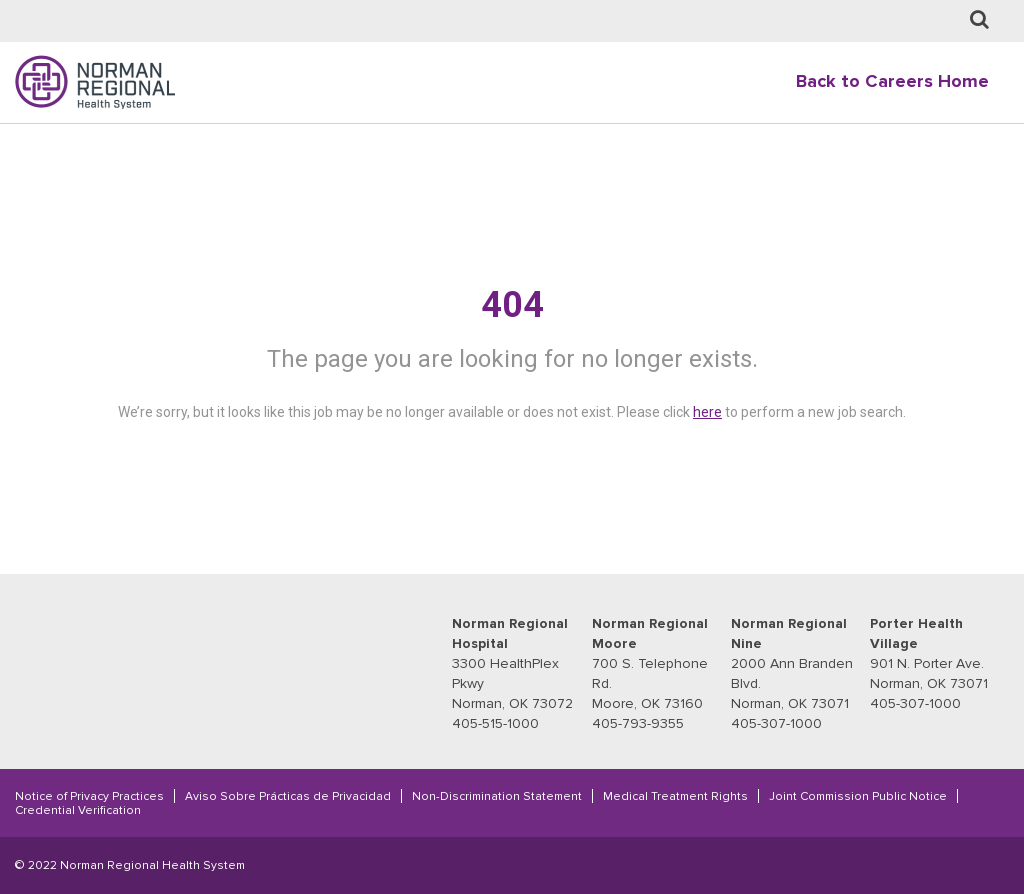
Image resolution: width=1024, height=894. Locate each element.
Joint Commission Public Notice (858, 796)
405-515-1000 (495, 723)
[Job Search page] (979, 20)
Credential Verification (78, 810)
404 (512, 305)
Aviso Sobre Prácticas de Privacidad (288, 796)
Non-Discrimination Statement (497, 796)
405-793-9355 (638, 723)
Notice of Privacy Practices (89, 796)
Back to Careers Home (892, 81)
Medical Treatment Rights (675, 796)
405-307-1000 (776, 723)
